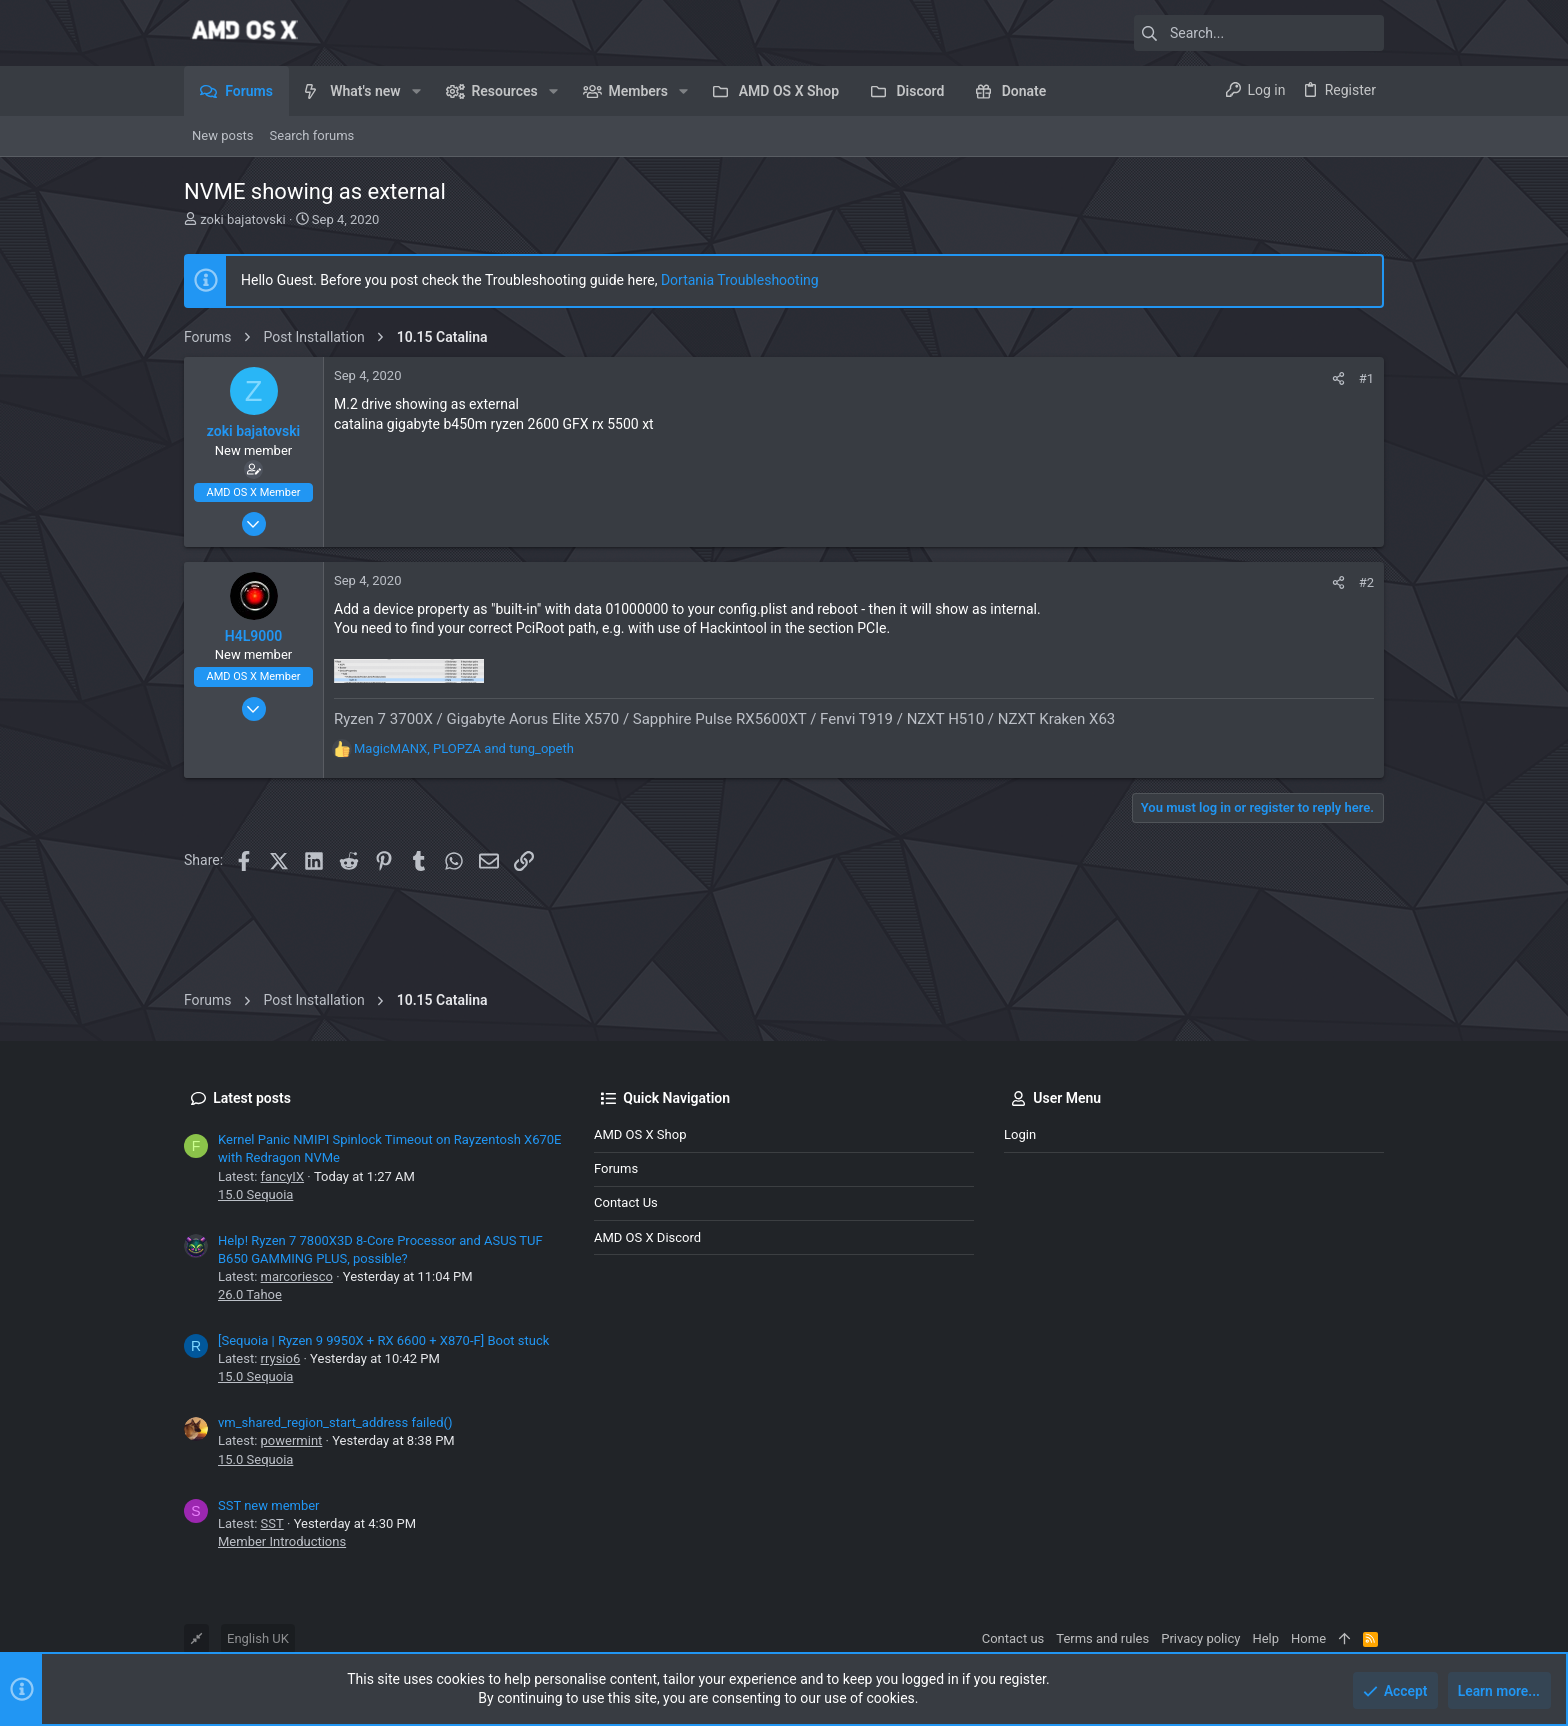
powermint (292, 1440)
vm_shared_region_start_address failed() (335, 1422)
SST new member (269, 1505)
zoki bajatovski (243, 219)
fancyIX (283, 1176)
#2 (1366, 582)
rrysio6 (281, 1358)
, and (464, 748)
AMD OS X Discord (647, 1237)
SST (272, 1523)
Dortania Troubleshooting (740, 280)
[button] (416, 91)
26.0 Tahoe (250, 1294)
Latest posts (252, 1098)
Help (1265, 1638)
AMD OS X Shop (640, 1134)
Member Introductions (282, 1541)
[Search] (1259, 33)
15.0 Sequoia (255, 1194)
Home (1308, 1638)
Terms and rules (1102, 1638)
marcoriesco (297, 1276)
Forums (616, 1168)
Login (1020, 1134)
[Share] (1338, 378)
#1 (1366, 378)
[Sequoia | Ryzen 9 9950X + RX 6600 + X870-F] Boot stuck (383, 1340)
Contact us (626, 1202)
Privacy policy (1200, 1638)
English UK (258, 1638)
